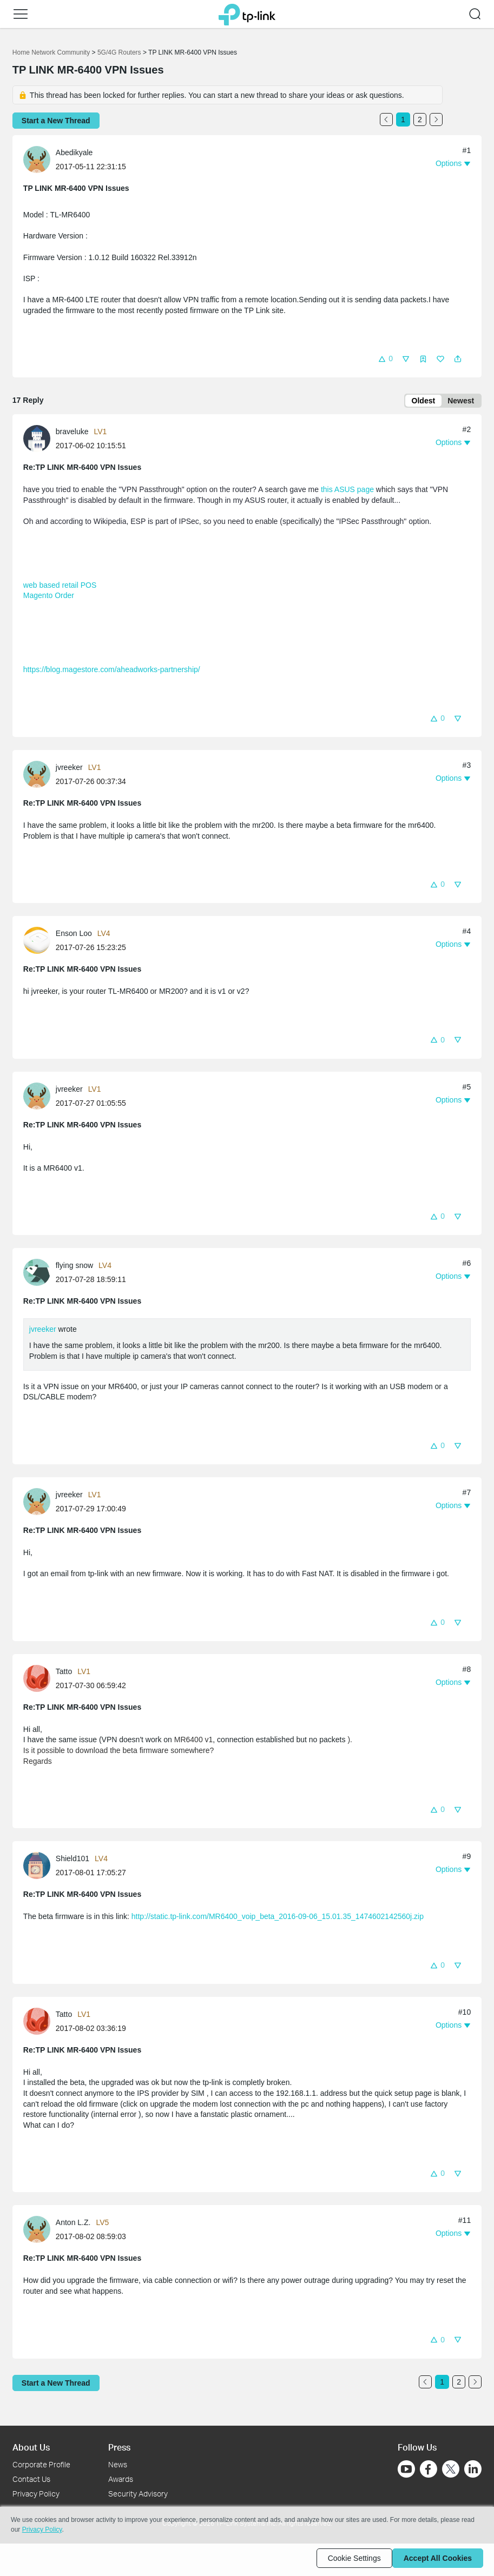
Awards (120, 2479)
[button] (20, 14)
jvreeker (42, 1331)
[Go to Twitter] (450, 2470)
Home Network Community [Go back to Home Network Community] (51, 52)
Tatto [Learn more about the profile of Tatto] (64, 1673)
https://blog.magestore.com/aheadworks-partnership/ (111, 671)
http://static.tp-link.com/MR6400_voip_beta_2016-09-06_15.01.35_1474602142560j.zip (277, 1918)
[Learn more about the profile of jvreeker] (39, 776)
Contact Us (31, 2479)
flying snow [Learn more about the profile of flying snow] (74, 1267)
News (117, 2464)
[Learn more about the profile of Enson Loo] (39, 942)
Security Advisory (138, 2493)
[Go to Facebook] (428, 2469)
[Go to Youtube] (406, 2469)
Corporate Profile (41, 2464)
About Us (31, 2447)
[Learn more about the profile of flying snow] (39, 1274)
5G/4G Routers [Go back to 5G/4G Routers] (119, 52)
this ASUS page (347, 491)
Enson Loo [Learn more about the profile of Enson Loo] (74, 935)
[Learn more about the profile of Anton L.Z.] (39, 2231)
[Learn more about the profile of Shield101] (39, 1867)
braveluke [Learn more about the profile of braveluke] (72, 433)
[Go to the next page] (436, 119)
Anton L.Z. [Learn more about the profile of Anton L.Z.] (73, 2224)
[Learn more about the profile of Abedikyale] (39, 159)
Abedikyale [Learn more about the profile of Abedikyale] (74, 152)
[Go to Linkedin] (473, 2469)
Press (119, 2447)
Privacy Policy (36, 2493)
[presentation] (36, 159)
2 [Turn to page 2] (420, 119)
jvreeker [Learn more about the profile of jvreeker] (69, 769)
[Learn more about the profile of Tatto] (39, 1680)
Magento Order (48, 597)
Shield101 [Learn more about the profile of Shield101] (72, 1860)
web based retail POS (59, 587)
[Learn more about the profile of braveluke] (39, 440)
